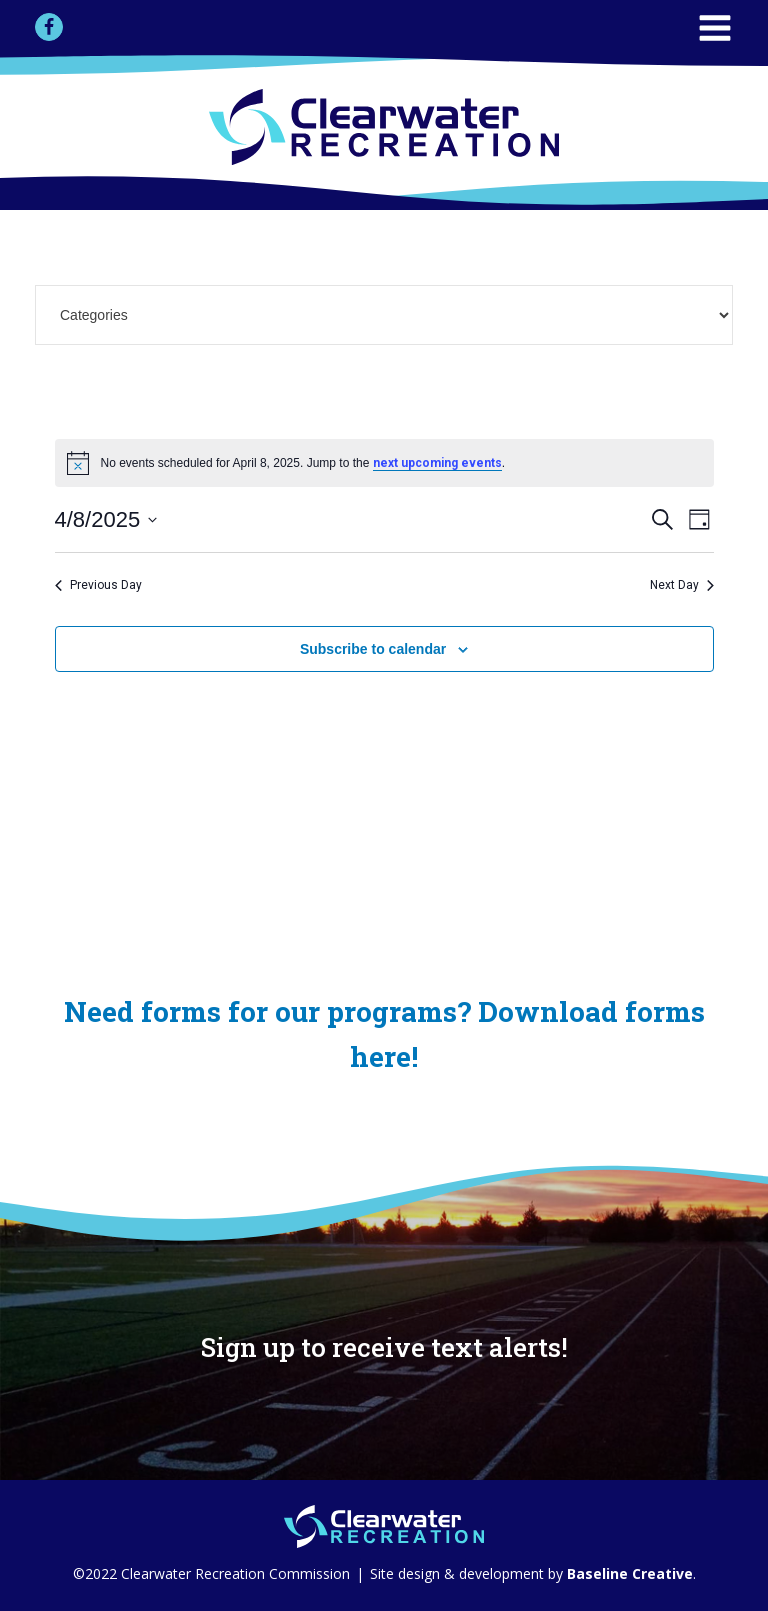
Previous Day (98, 585)
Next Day (682, 585)
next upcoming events (437, 463)
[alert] (384, 463)
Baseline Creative (628, 1573)
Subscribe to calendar (373, 649)
